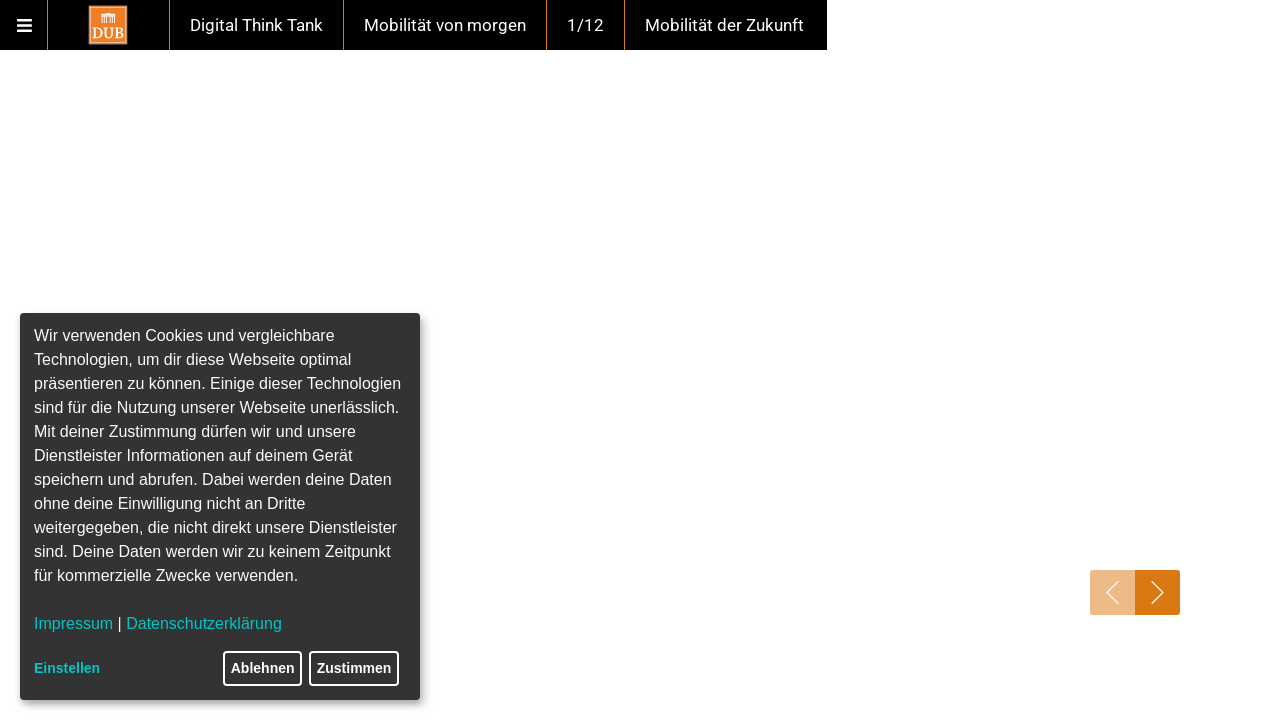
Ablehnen (263, 668)
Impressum (73, 623)
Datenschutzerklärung (204, 623)
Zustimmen (354, 668)
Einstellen (67, 668)
